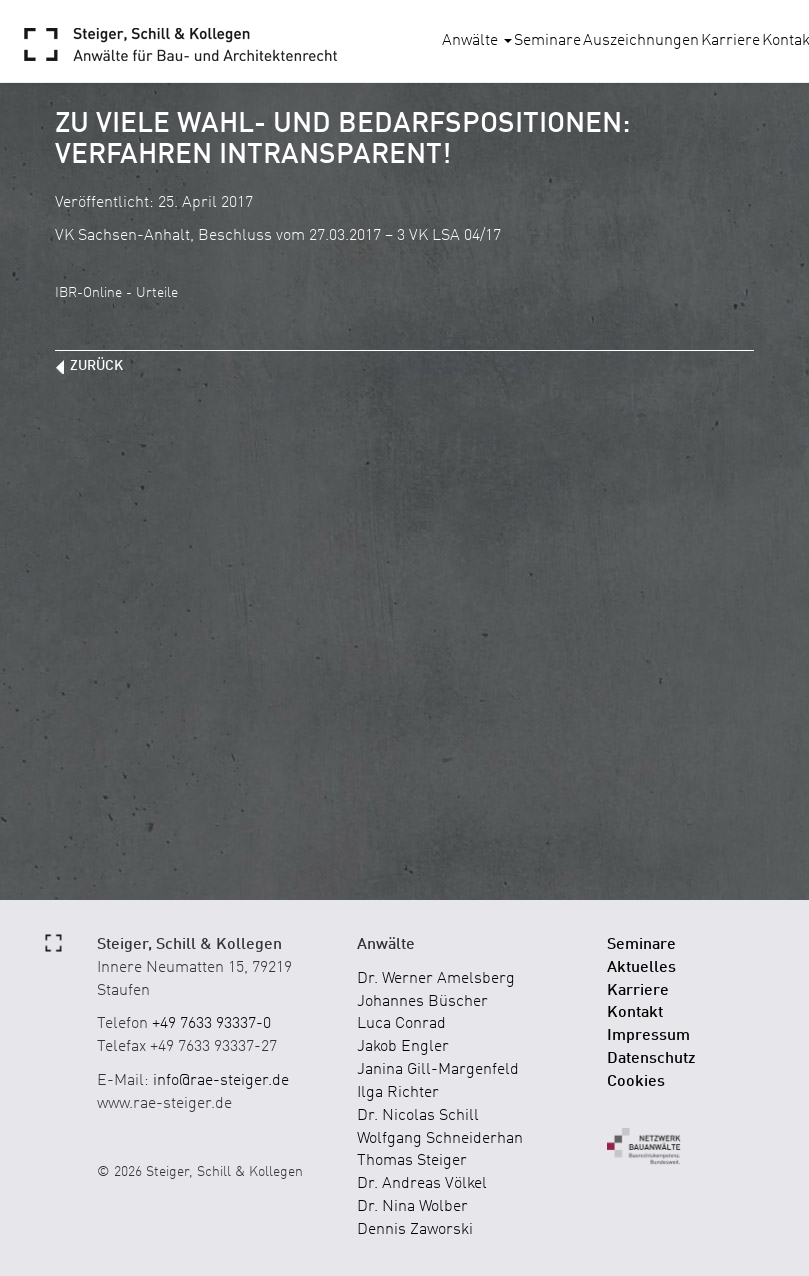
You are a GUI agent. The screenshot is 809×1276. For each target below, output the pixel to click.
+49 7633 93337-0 (211, 1024)
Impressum (648, 1036)
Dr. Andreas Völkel (422, 1184)
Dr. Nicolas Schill (418, 1116)
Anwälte (477, 41)
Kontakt (635, 1013)
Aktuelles (641, 968)
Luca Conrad (401, 1024)
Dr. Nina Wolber (412, 1207)
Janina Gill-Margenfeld (438, 1070)
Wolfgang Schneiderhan (440, 1139)
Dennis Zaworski (415, 1230)
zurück (96, 366)
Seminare (547, 41)
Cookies (636, 1082)
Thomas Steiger (412, 1161)
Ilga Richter (398, 1093)
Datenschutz (651, 1059)
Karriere (730, 41)
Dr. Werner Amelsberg (436, 979)
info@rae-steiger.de (221, 1081)
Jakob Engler (403, 1047)
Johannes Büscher (422, 1002)
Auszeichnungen (641, 41)
